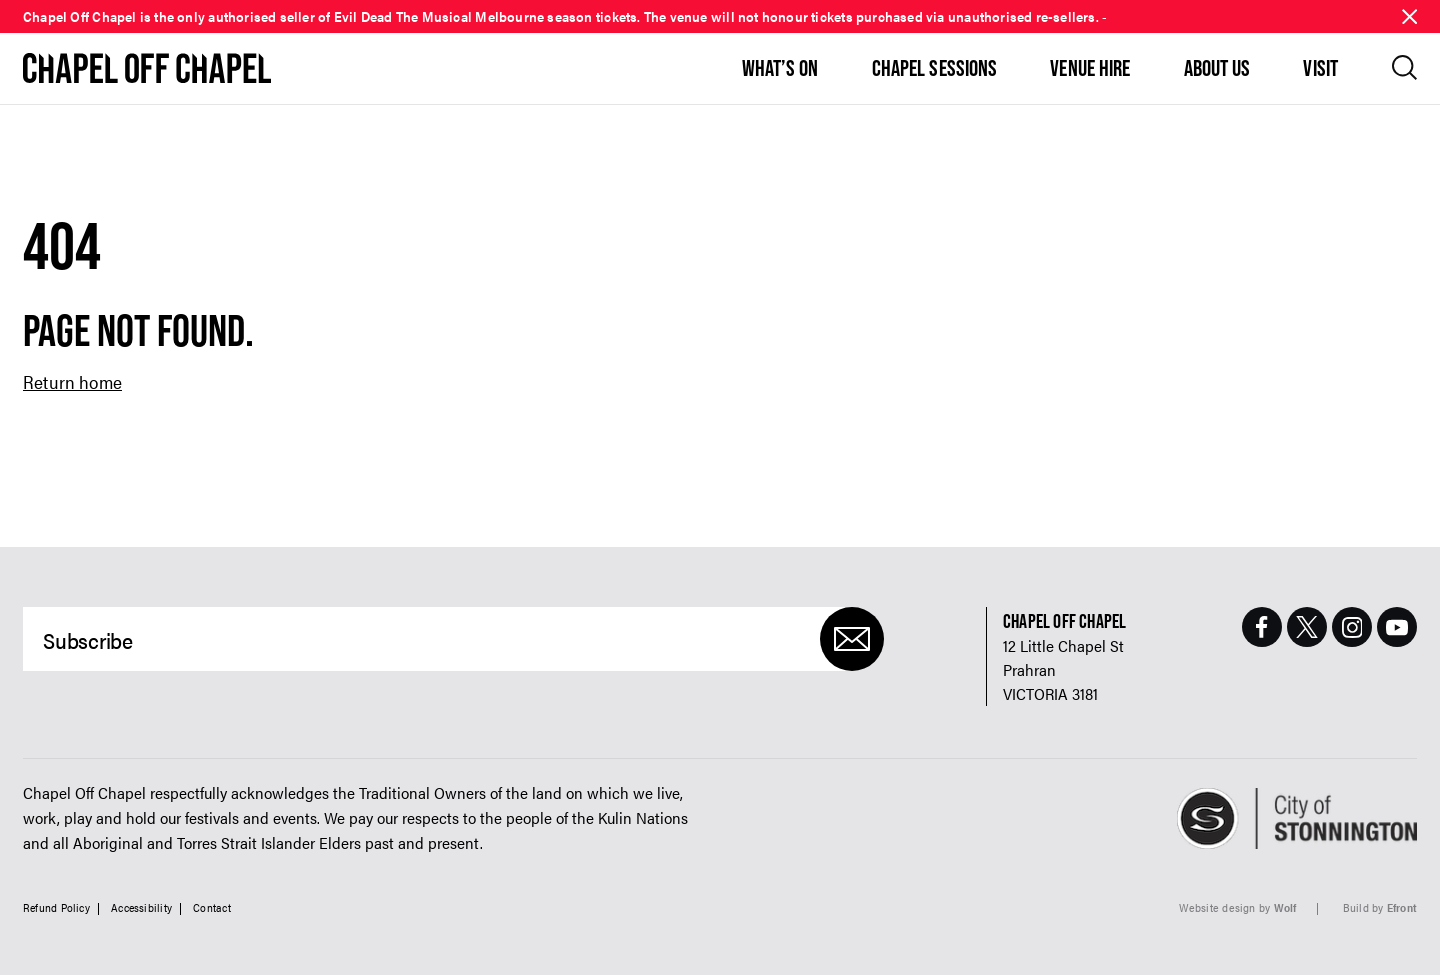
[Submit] (852, 639)
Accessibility (141, 907)
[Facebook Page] (1262, 627)
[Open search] (1404, 67)
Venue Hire (1090, 68)
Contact (212, 907)
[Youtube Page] (1397, 627)
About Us (1217, 68)
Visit (1320, 68)
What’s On (780, 68)
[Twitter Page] (1307, 627)
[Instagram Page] (1352, 627)
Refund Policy (56, 907)
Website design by (1238, 907)
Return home (72, 381)
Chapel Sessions (935, 68)
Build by (1380, 907)
